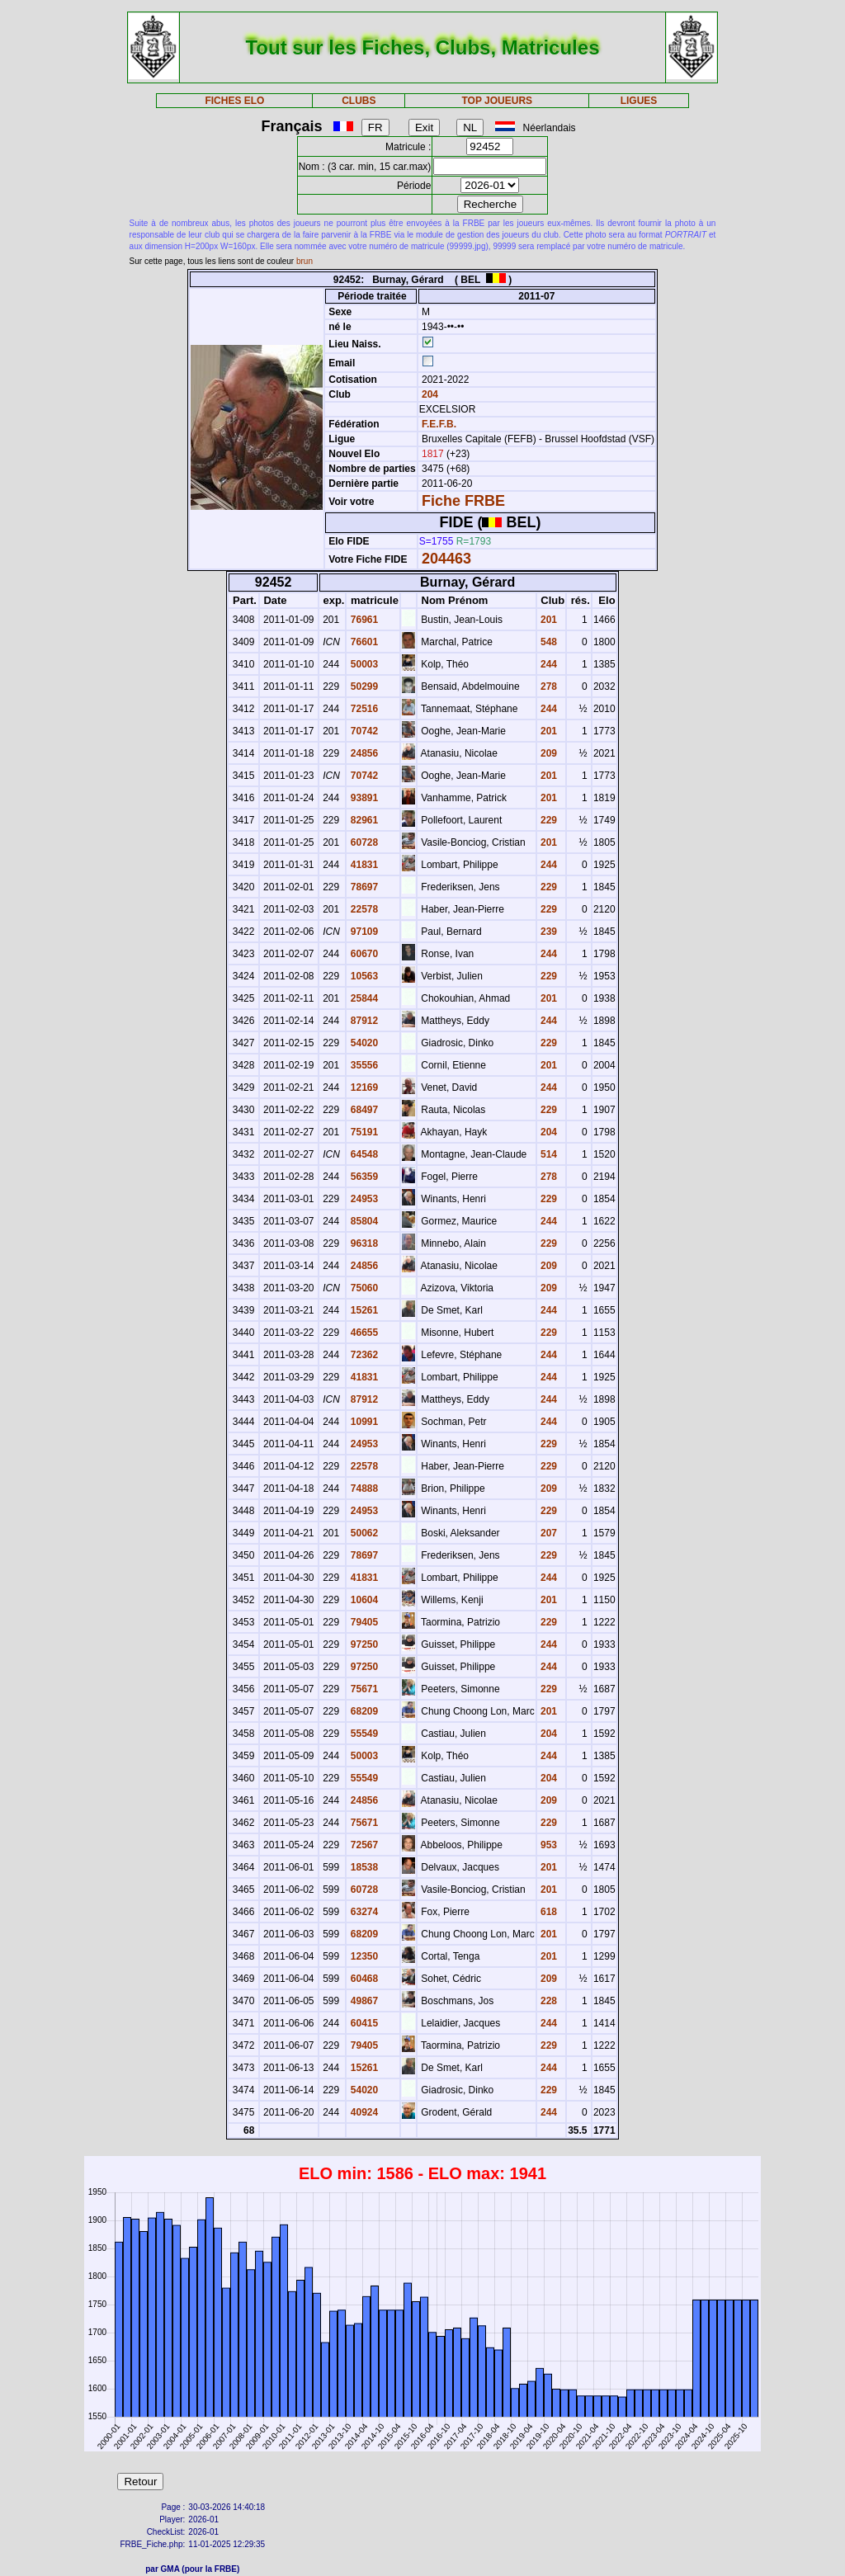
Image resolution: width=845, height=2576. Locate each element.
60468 (362, 1978)
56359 (362, 1176)
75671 (362, 1689)
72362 (362, 1355)
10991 (362, 1421)
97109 (362, 931)
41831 (362, 864)
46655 (362, 1332)
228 (547, 2001)
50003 (362, 664)
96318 (362, 1243)
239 (547, 931)
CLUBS (358, 100)
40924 (362, 2112)
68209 (362, 1711)
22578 (362, 909)
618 (547, 1912)
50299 (362, 686)
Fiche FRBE (463, 501)
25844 (362, 998)
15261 (362, 1310)
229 (547, 820)
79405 (362, 1622)
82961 (362, 820)
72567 (362, 1845)
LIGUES (639, 100)
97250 (362, 1644)
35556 (362, 1065)
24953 (362, 1199)
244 (547, 664)
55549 (362, 1733)
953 (547, 1845)
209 (547, 753)
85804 (362, 1221)
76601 (362, 642)
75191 (362, 1132)
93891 (362, 798)
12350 (362, 1956)
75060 (362, 1288)
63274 (362, 1912)
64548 (362, 1154)
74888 (362, 1488)
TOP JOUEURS (497, 100)
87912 (362, 1020)
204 (428, 394)
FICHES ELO (234, 100)
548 (547, 642)
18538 (362, 1867)
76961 (362, 619)
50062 (362, 1533)
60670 (362, 954)
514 (547, 1154)
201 (547, 619)
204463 (446, 558)
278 (547, 686)
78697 (362, 887)
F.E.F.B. (439, 424)
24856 (362, 753)
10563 (362, 976)
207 (547, 1533)
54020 (362, 1043)
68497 (362, 1110)
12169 (362, 1087)
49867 (362, 2001)
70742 (362, 731)
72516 (362, 709)
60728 (362, 842)
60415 (362, 2023)
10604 (362, 1600)
